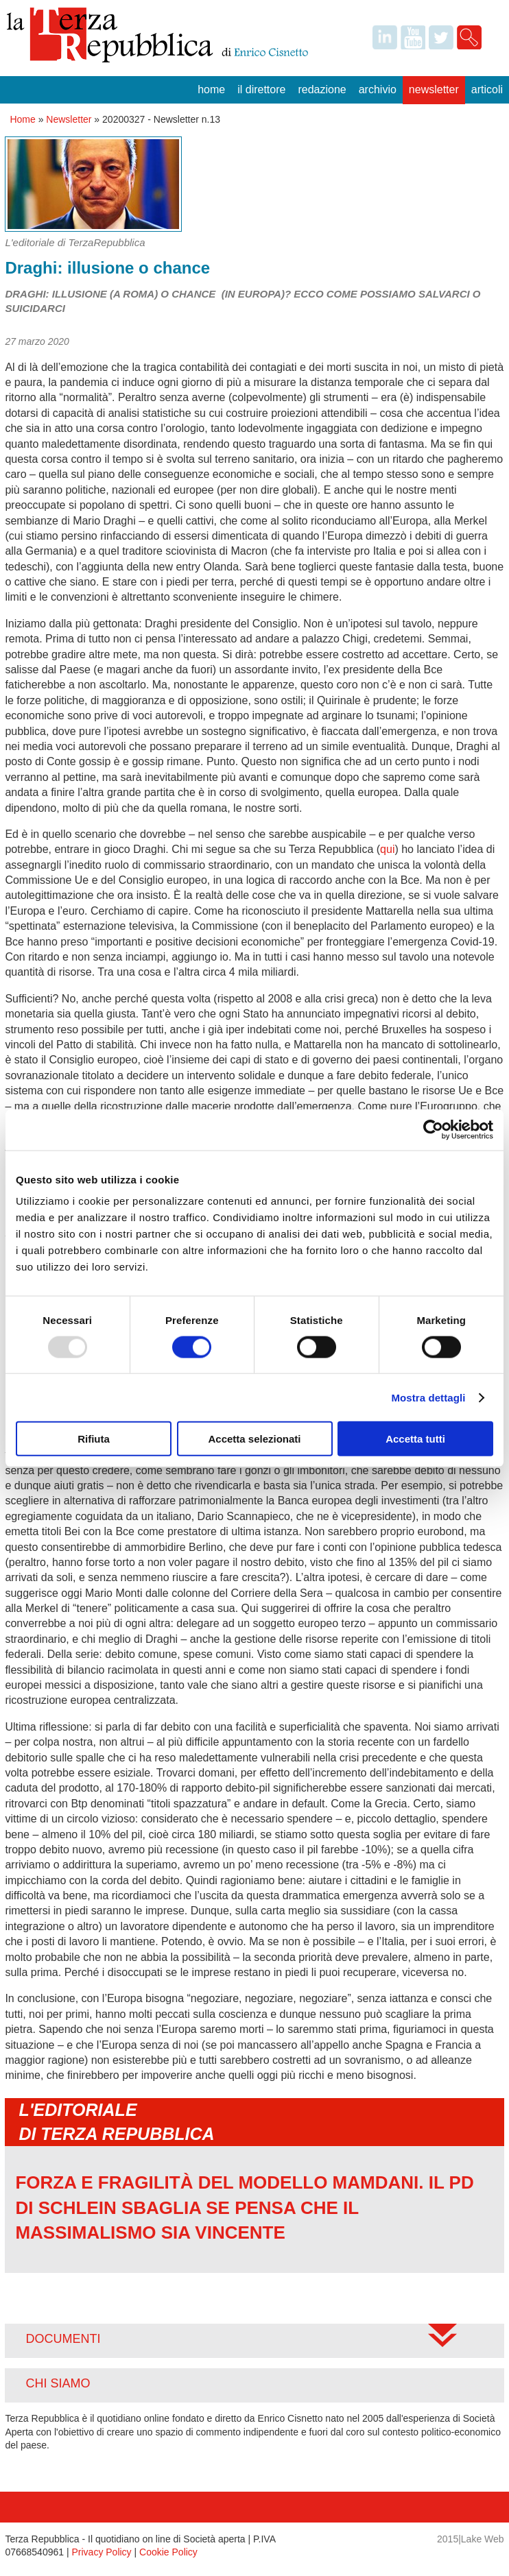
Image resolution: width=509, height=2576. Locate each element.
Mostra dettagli (428, 1397)
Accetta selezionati (254, 1439)
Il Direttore (261, 89)
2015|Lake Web (470, 2538)
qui (387, 849)
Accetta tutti (415, 1439)
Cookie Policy (168, 2552)
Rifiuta (94, 1439)
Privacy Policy (101, 2552)
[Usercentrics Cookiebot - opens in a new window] (433, 1129)
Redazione (322, 89)
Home (211, 89)
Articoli (487, 89)
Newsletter (434, 89)
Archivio (377, 89)
